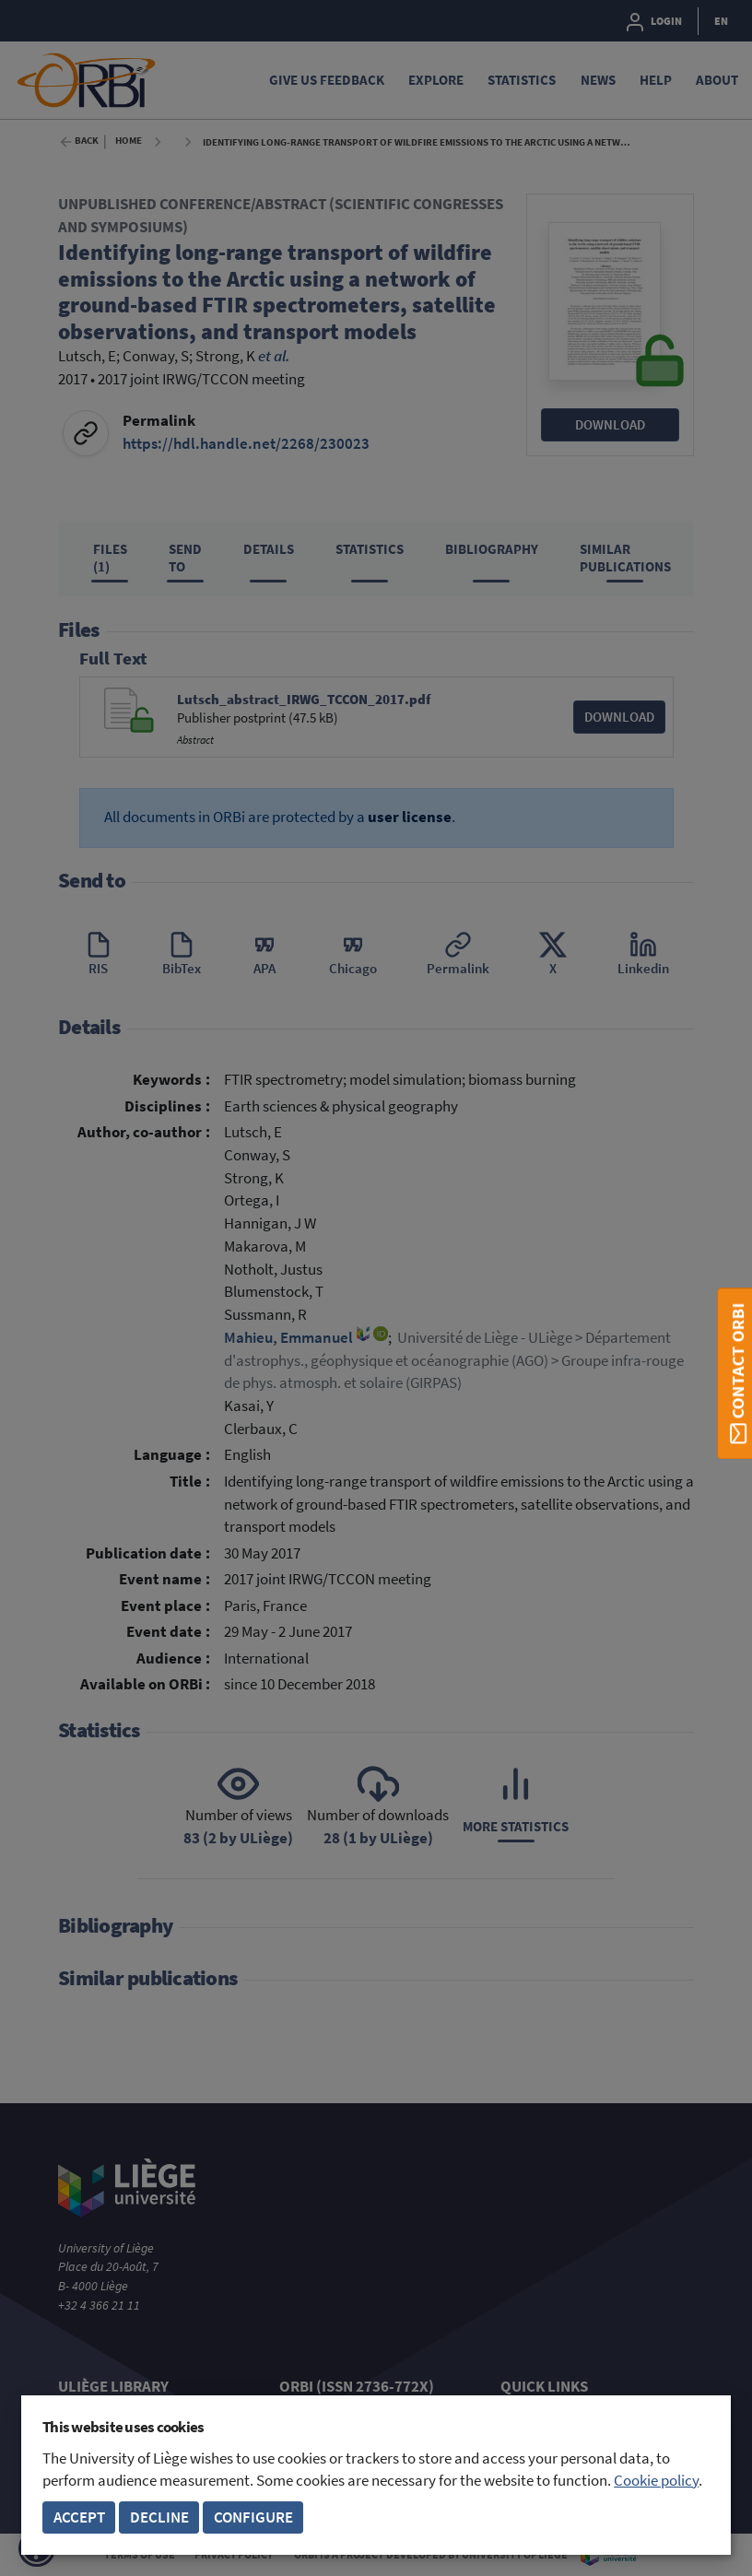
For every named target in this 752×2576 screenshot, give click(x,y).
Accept (79, 2517)
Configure (253, 2517)
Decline (159, 2517)
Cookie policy (656, 2480)
